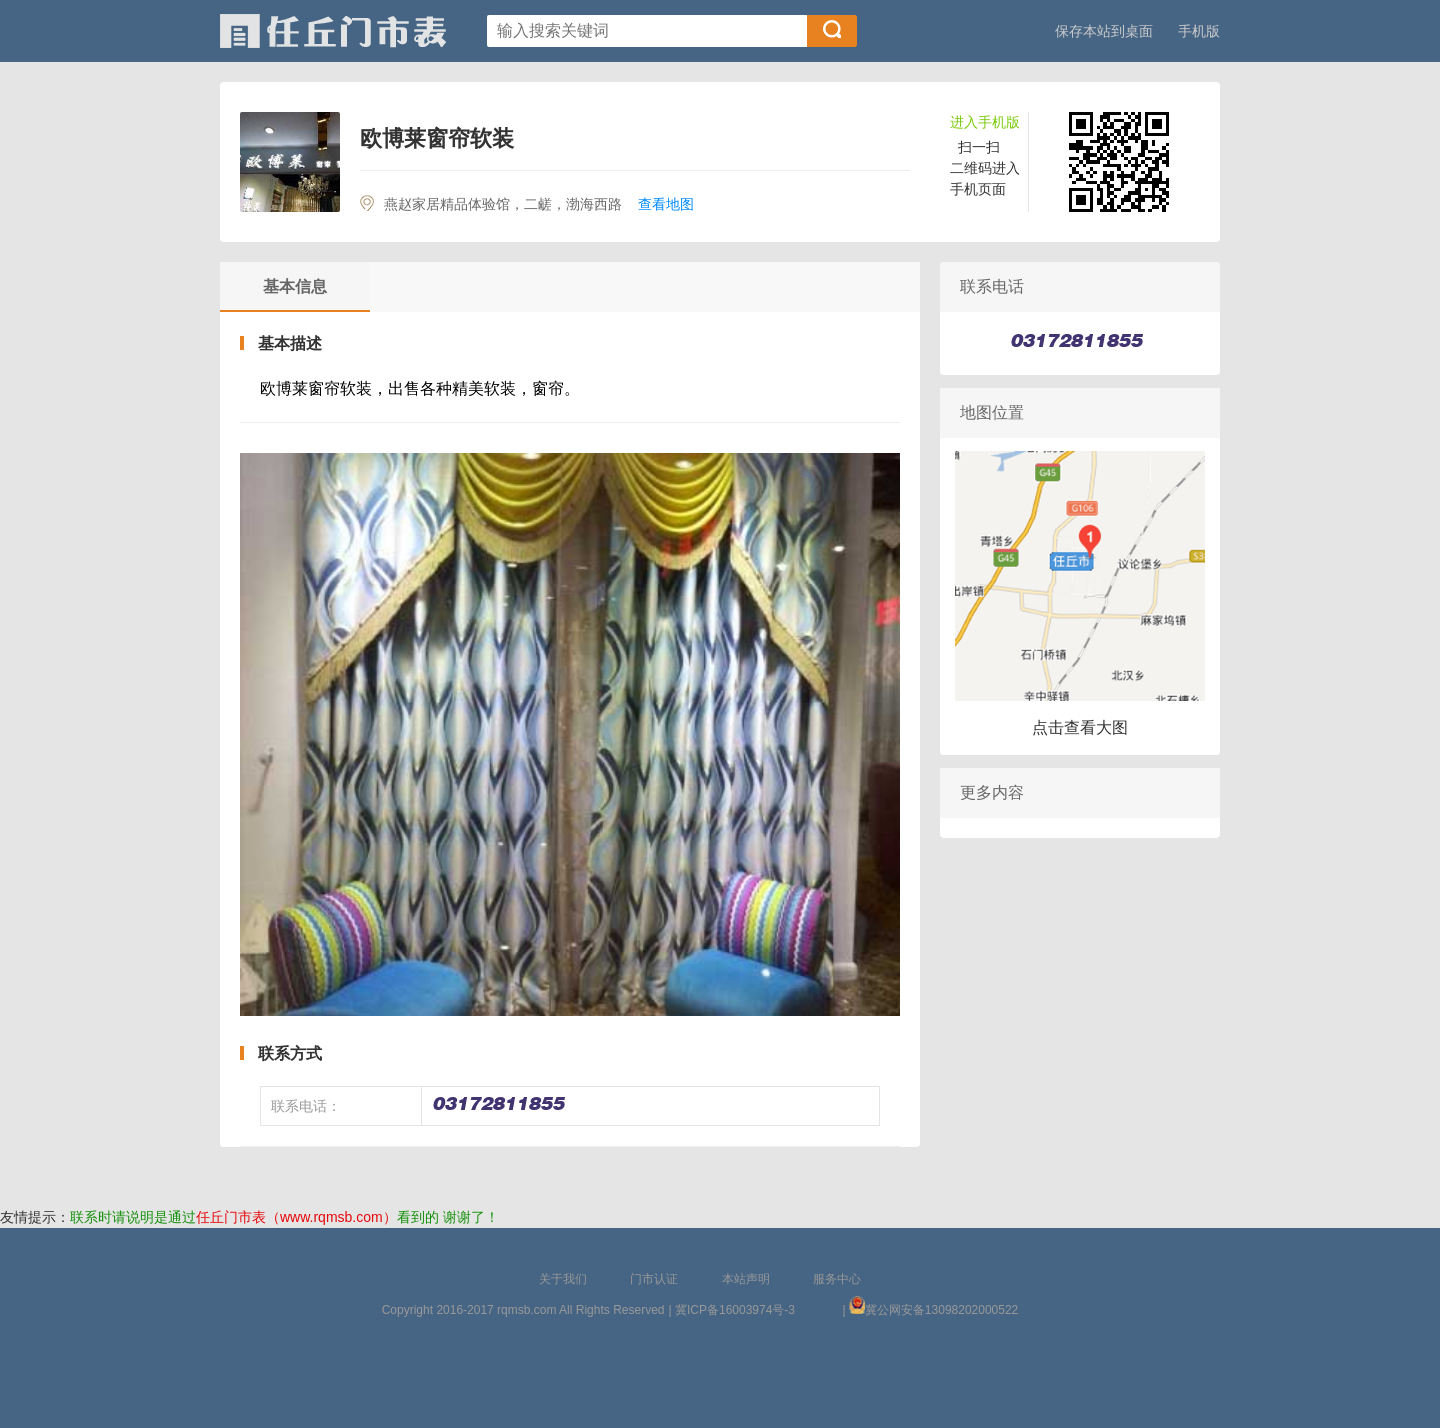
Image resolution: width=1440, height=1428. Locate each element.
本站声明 (746, 1279)
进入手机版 (985, 122)
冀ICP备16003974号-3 (735, 1310)
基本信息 (295, 286)
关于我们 (563, 1279)
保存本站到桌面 (1104, 31)
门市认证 (654, 1279)
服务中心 (837, 1279)
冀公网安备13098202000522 (941, 1310)
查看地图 (666, 204)
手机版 (1199, 31)
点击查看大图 (1080, 727)
